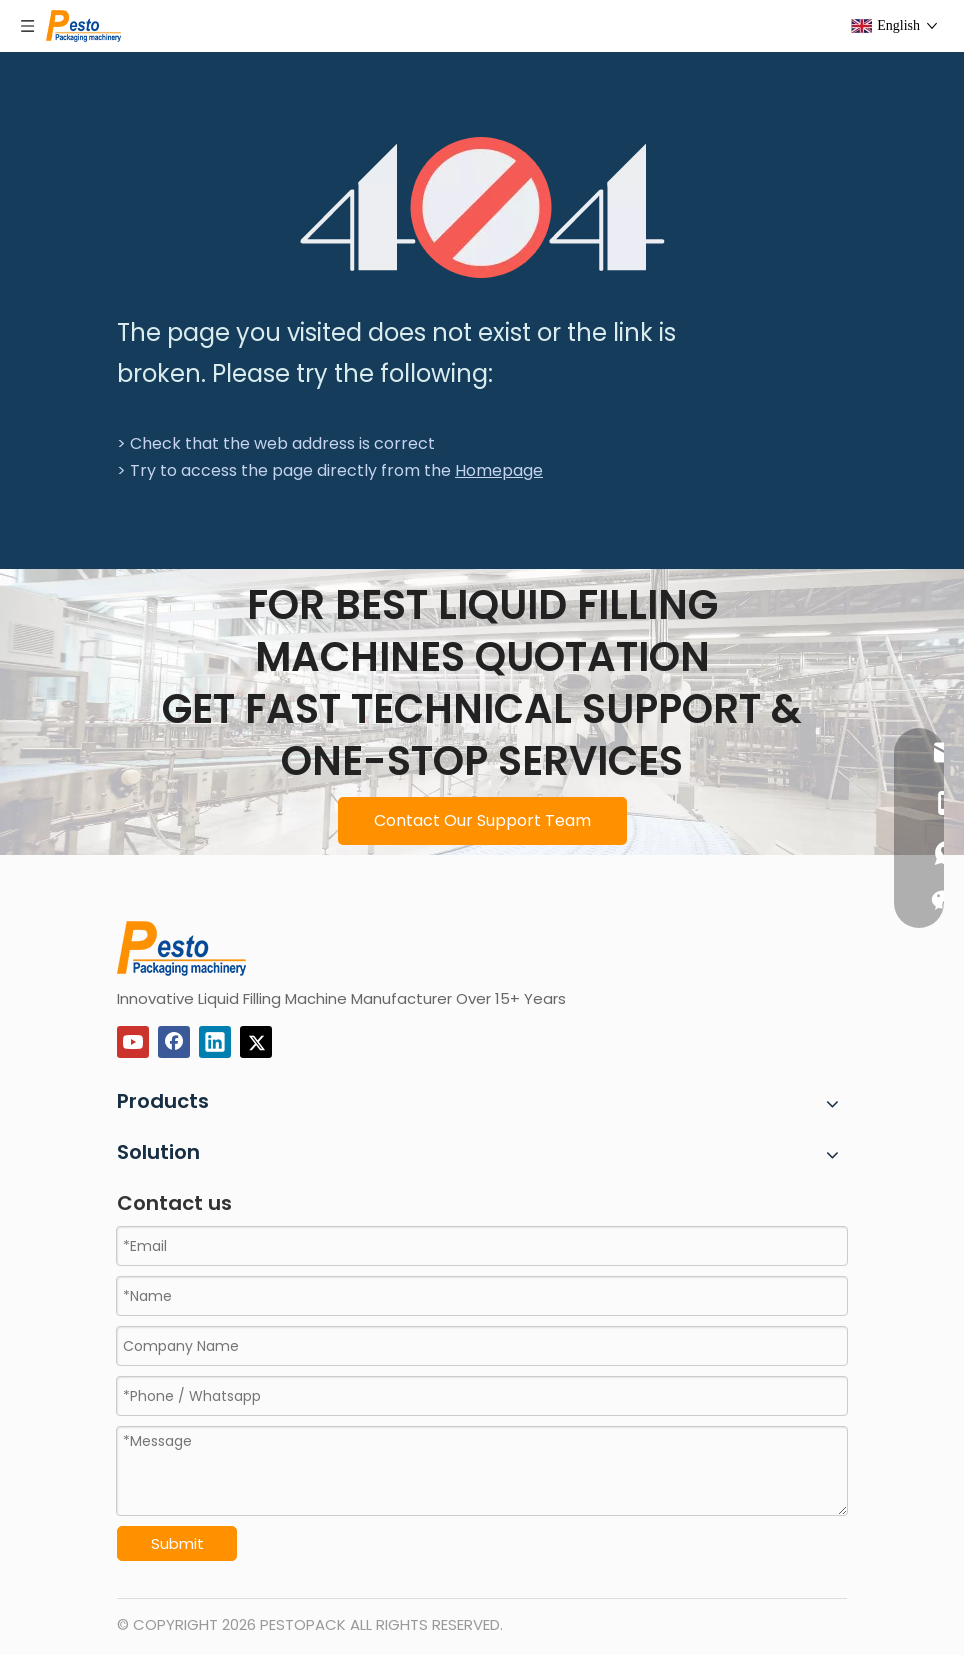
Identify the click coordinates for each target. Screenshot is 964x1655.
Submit (177, 1543)
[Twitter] (256, 1042)
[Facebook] (174, 1042)
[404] (482, 207)
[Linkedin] (215, 1042)
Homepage (499, 470)
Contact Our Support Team (482, 820)
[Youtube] (133, 1042)
